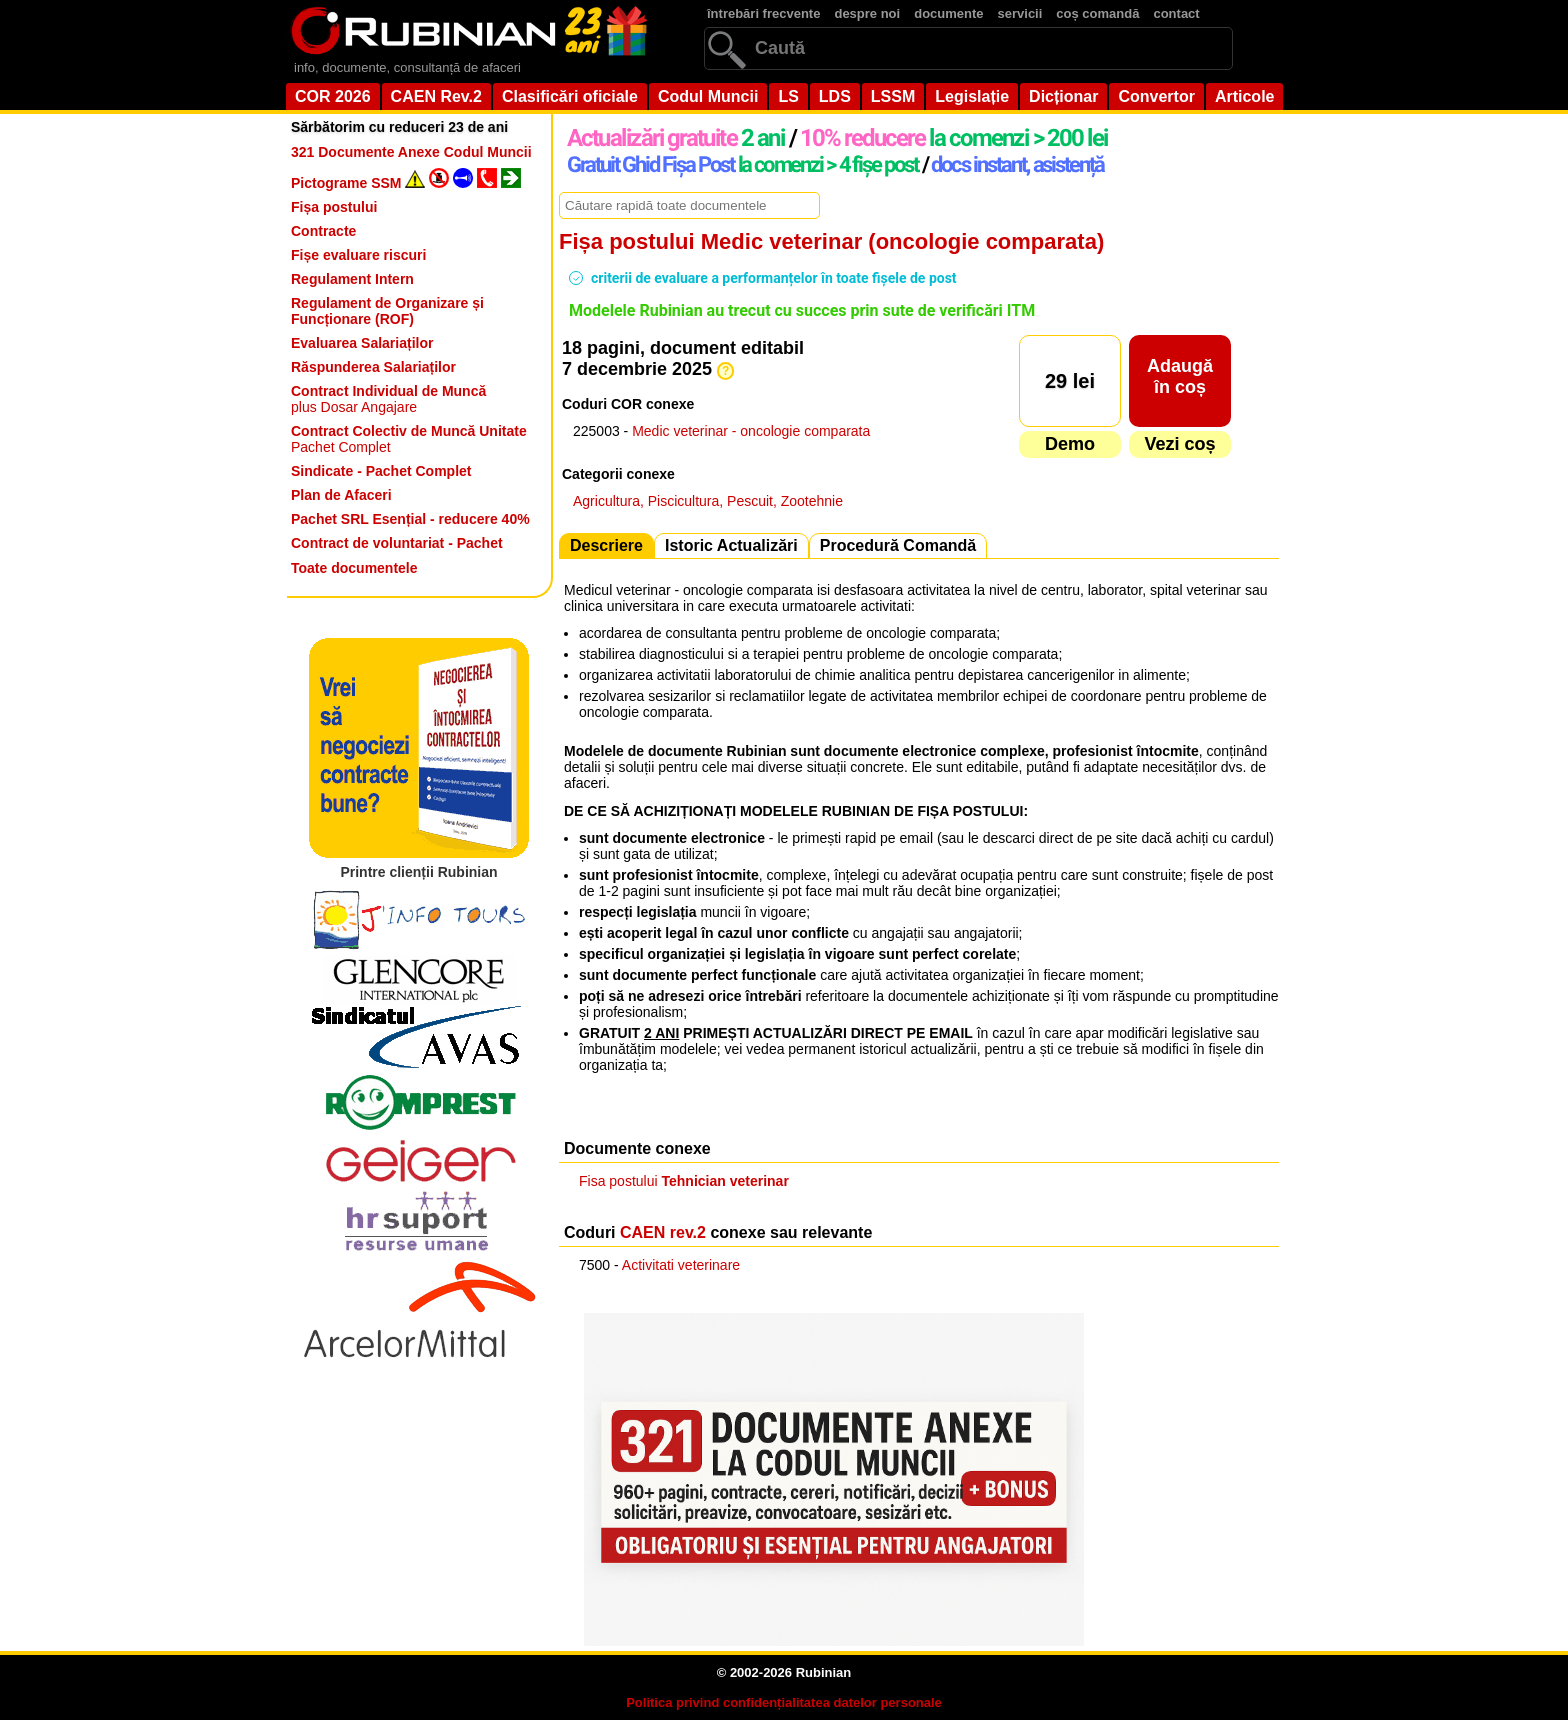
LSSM (893, 96)
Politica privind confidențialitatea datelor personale (784, 1702)
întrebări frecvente (763, 13)
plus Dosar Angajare (388, 399)
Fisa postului (684, 1181)
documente (948, 13)
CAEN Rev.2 (436, 96)
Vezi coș (1179, 444)
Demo (1070, 444)
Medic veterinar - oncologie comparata (751, 431)
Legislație (972, 96)
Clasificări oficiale (570, 96)
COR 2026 (333, 96)
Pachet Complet (409, 439)
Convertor (1156, 96)
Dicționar (1063, 96)
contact (1176, 13)
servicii (1020, 13)
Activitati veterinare (681, 1265)
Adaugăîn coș (1180, 376)
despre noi (867, 13)
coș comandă (1097, 13)
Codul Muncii (708, 96)
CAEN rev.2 (663, 1232)
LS (788, 96)
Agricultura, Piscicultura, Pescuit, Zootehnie (708, 501)
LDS (835, 96)
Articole (1245, 96)
